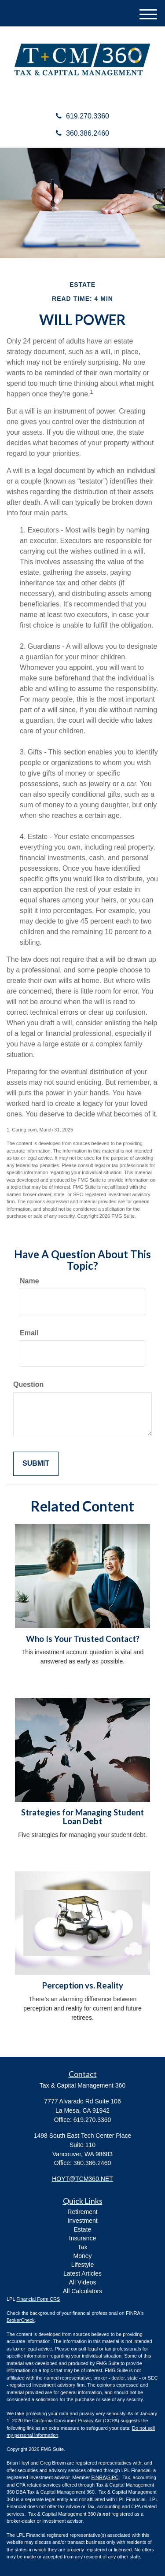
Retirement (82, 2211)
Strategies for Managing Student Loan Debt (82, 1816)
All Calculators (82, 2291)
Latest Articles (82, 2273)
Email (29, 1333)
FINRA (99, 2477)
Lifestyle (82, 2264)
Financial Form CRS (38, 2299)
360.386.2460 (82, 133)
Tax (83, 2247)
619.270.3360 (82, 116)
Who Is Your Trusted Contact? (82, 1639)
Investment (82, 2220)
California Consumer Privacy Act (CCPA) (75, 2420)
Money (82, 2255)
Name (29, 1281)
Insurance (82, 2238)
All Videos (82, 2282)
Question (28, 1384)
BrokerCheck (21, 2320)
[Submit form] (36, 1464)
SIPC (113, 2477)
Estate (83, 2229)
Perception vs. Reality (82, 1985)
